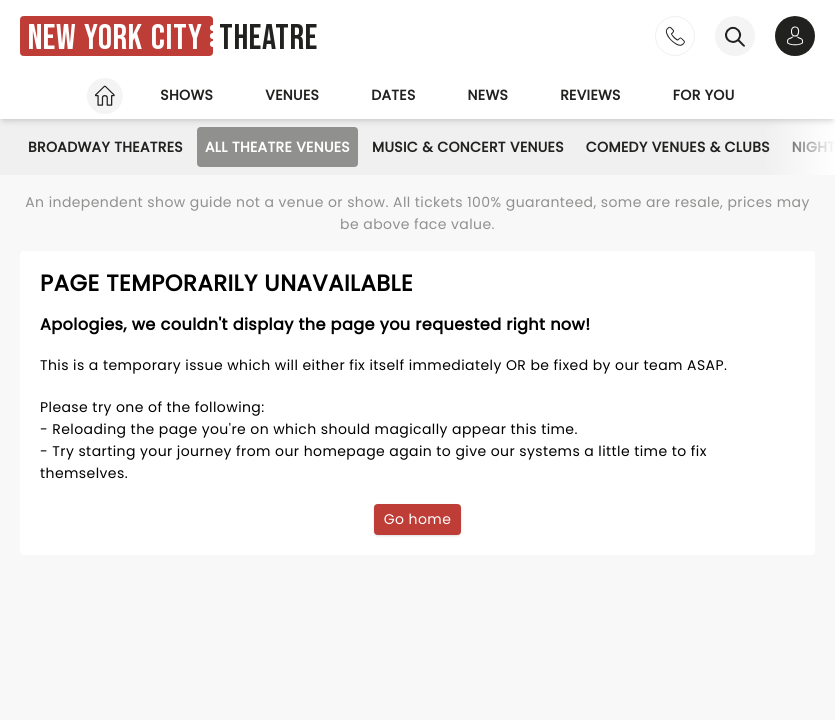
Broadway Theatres (105, 147)
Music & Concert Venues (468, 147)
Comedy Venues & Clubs (678, 147)
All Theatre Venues (277, 147)
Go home (418, 519)
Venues (292, 95)
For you (704, 95)
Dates (393, 95)
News (488, 95)
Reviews (590, 95)
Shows (186, 95)
